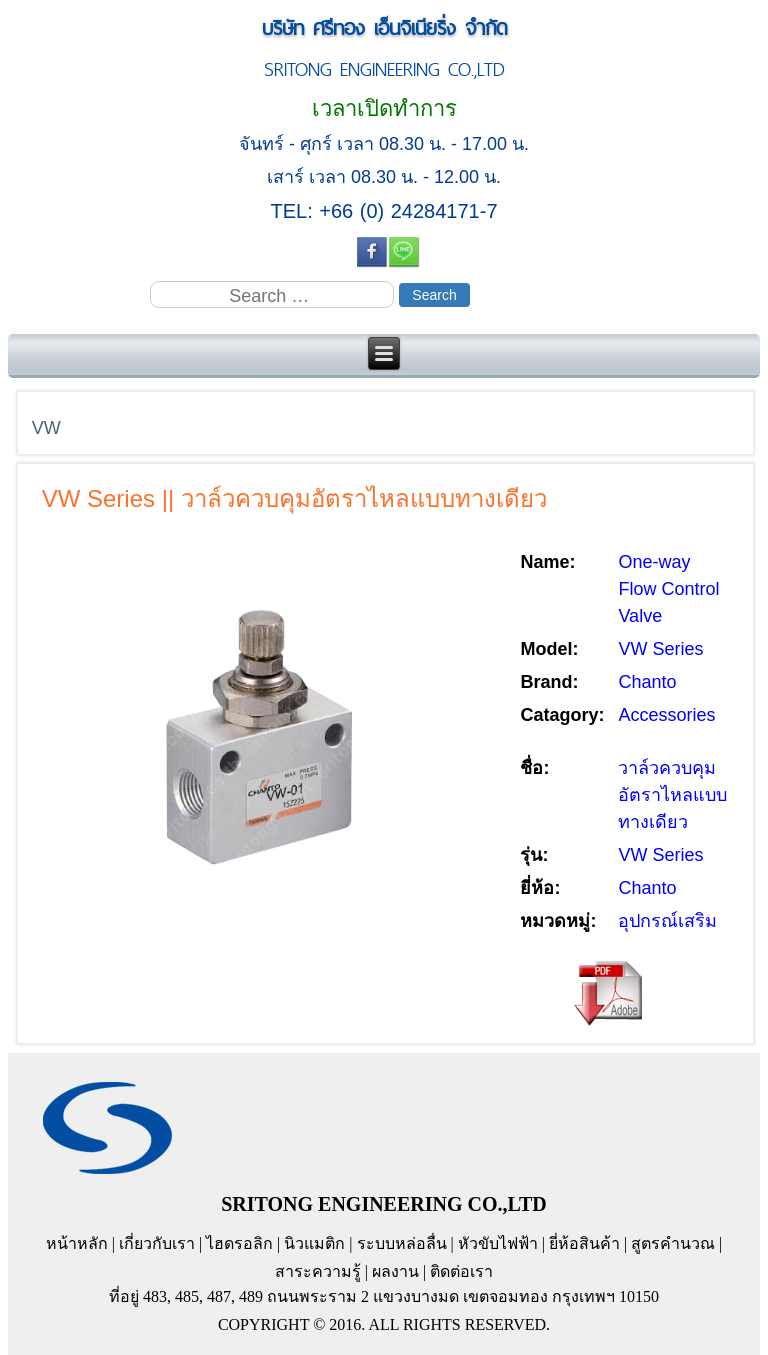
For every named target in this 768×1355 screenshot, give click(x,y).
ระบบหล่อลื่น (402, 1243)
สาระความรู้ (318, 1271)
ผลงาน (395, 1271)
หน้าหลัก (77, 1243)
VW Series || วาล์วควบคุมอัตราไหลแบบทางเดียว (294, 498)
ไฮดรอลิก (239, 1243)
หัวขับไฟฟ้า (498, 1243)
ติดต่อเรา (461, 1271)
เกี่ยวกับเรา (157, 1243)
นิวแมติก (314, 1243)
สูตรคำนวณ (673, 1243)
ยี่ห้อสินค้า (584, 1243)
